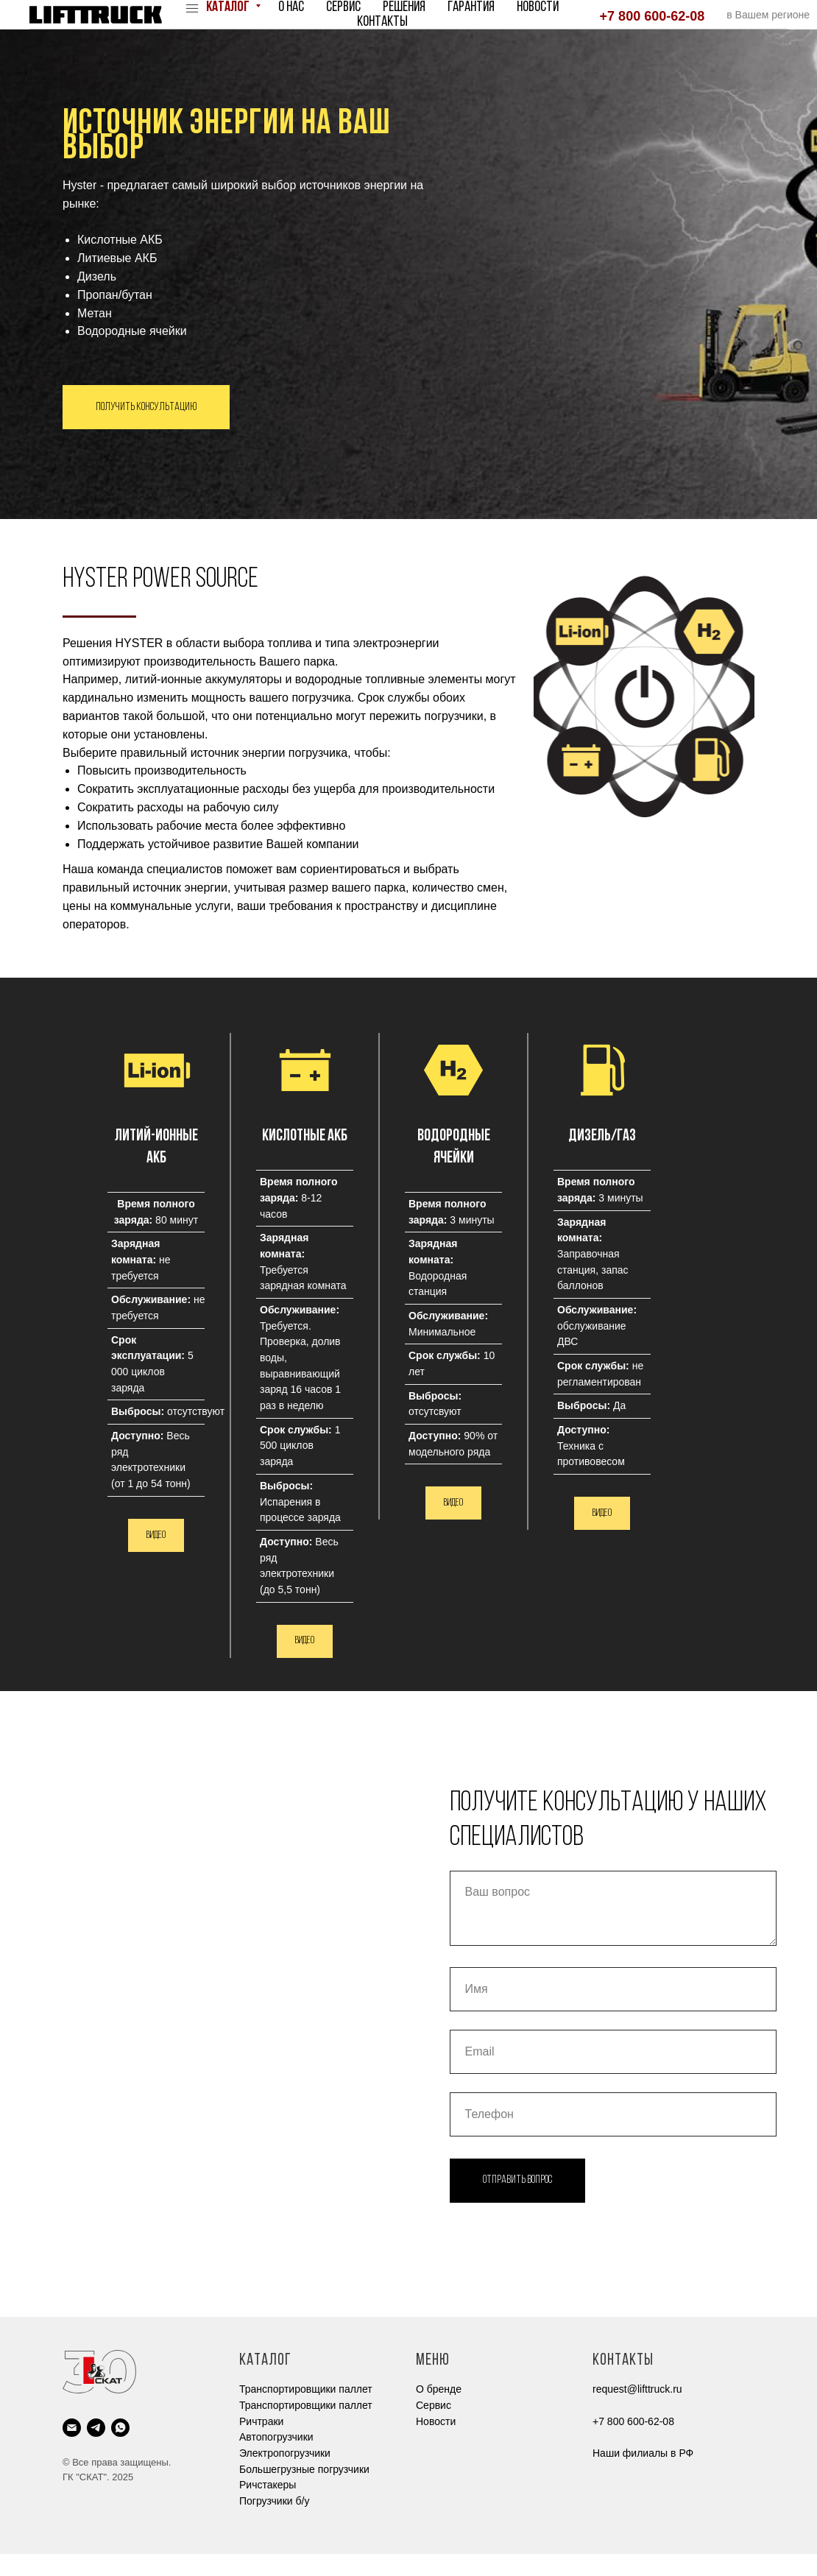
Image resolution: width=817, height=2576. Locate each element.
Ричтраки (261, 2443)
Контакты (382, 22)
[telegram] (96, 2450)
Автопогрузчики (276, 2459)
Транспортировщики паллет (305, 2411)
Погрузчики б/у (274, 2523)
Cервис (433, 2427)
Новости (538, 7)
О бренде (438, 2411)
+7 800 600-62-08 (652, 16)
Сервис (343, 7)
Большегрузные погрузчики (304, 2491)
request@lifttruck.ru (637, 2411)
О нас (291, 7)
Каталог (229, 7)
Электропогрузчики (284, 2475)
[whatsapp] (120, 2450)
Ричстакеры (267, 2507)
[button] (305, 1662)
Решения (404, 7)
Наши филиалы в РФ (643, 2475)
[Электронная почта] (72, 2450)
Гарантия (471, 7)
